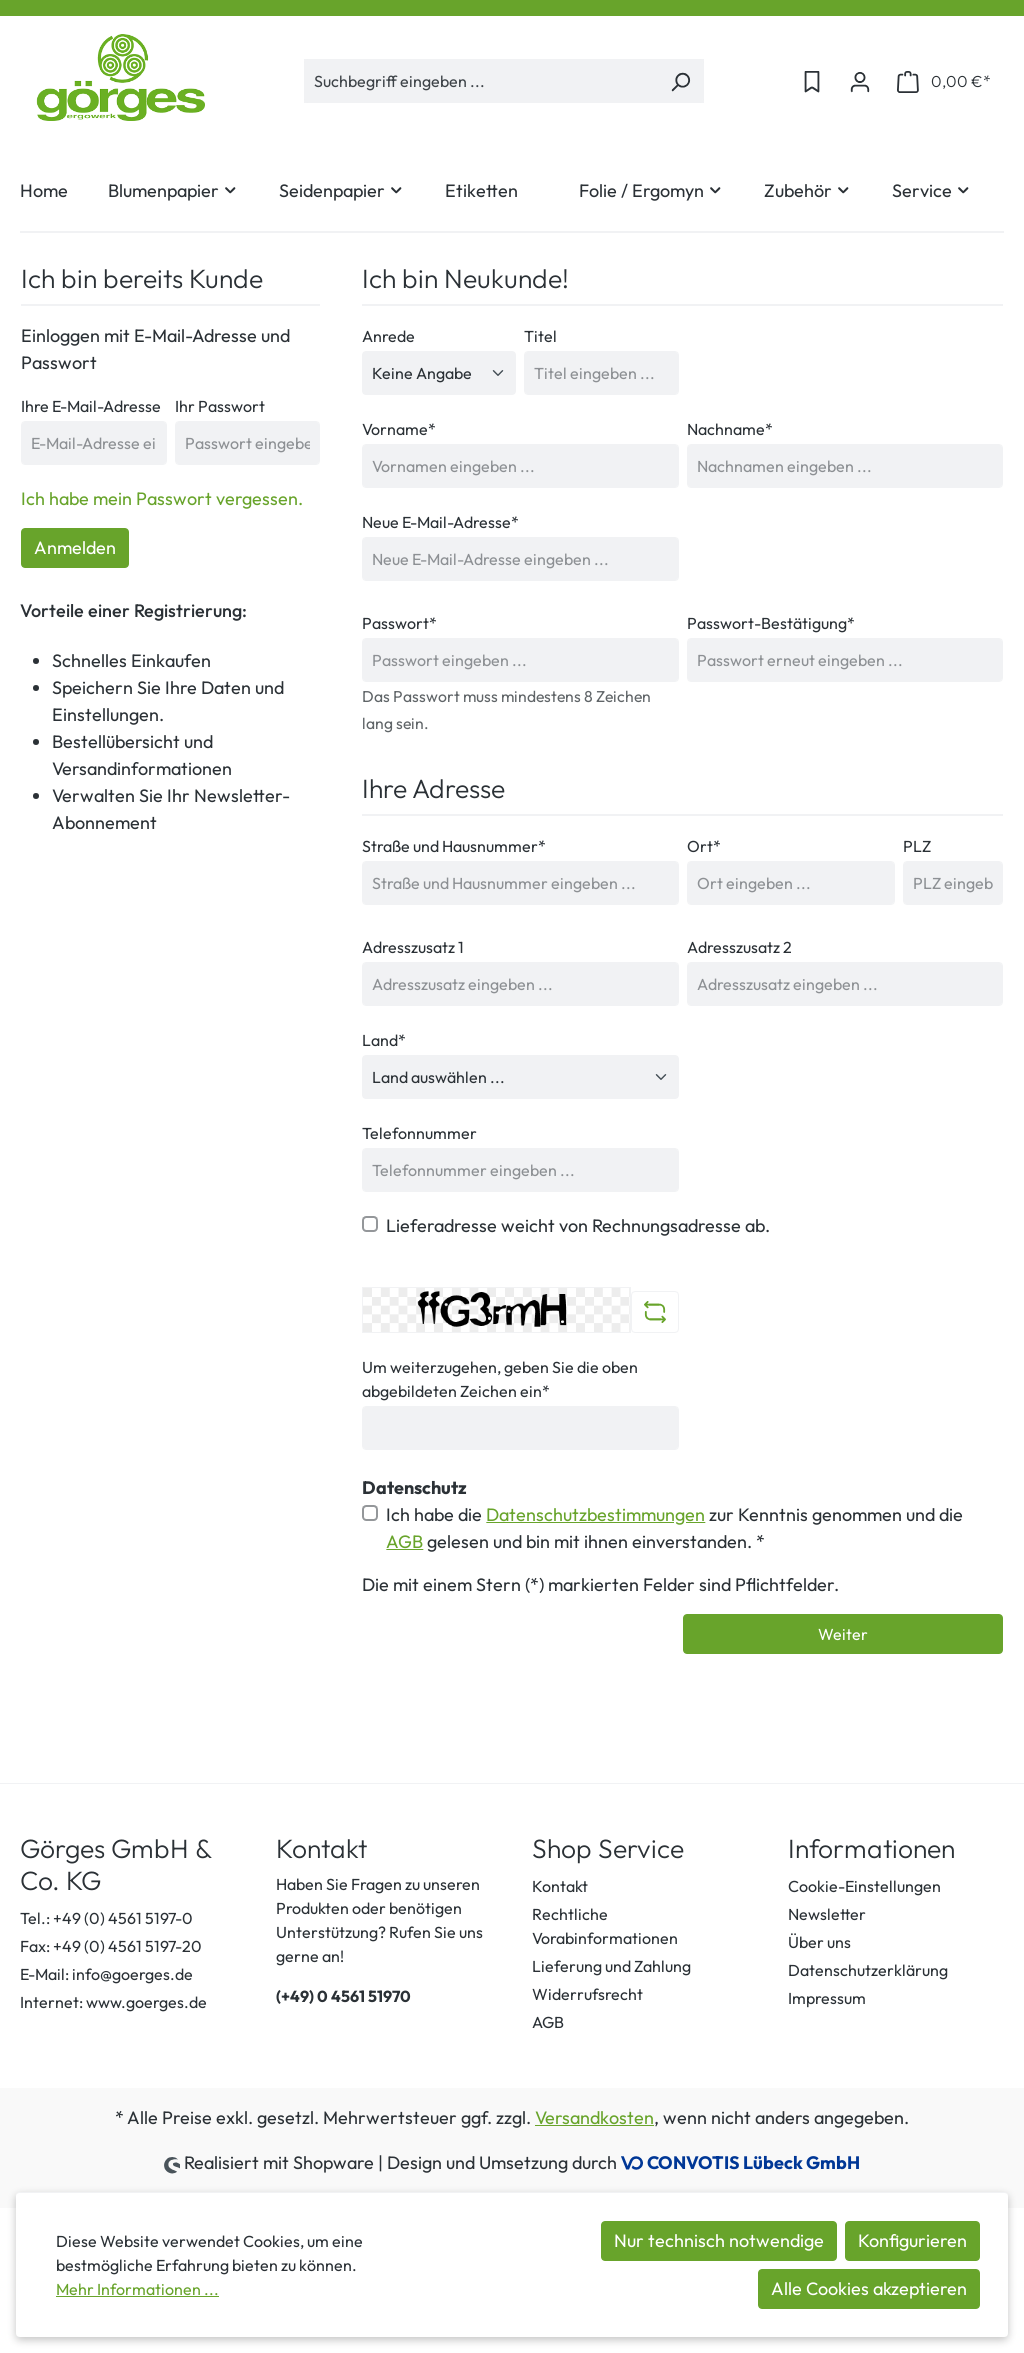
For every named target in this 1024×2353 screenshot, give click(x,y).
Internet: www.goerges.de (113, 2002)
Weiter (843, 1634)
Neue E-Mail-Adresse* (440, 522)
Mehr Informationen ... (137, 2289)
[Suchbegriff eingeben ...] (481, 81)
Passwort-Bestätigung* (771, 623)
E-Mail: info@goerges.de (106, 1974)
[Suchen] (680, 81)
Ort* (704, 846)
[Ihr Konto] (860, 81)
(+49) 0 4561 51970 (343, 1996)
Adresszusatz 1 (413, 947)
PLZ (917, 846)
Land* (384, 1040)
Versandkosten (594, 2117)
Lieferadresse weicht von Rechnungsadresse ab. (578, 1225)
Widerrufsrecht (587, 1994)
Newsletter (827, 1914)
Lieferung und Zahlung (611, 1966)
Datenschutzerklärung (868, 1970)
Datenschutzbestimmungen (595, 1514)
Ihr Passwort (220, 406)
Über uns (819, 1942)
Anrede (388, 336)
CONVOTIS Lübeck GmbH (753, 2162)
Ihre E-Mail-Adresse (91, 406)
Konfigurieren (912, 2240)
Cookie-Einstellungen (864, 1886)
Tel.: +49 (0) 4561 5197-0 (106, 1918)
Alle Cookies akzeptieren (869, 2288)
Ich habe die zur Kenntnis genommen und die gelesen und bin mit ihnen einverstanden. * (674, 1528)
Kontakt (560, 1886)
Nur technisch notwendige (719, 2240)
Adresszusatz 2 (739, 947)
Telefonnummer (419, 1133)
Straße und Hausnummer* (454, 846)
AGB (404, 1541)
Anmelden (75, 547)
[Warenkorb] (944, 81)
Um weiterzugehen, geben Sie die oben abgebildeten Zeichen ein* (500, 1379)
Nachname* (730, 429)
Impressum (827, 1998)
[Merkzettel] (812, 81)
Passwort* (399, 623)
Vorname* (399, 429)
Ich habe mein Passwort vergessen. (162, 498)
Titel (540, 336)
